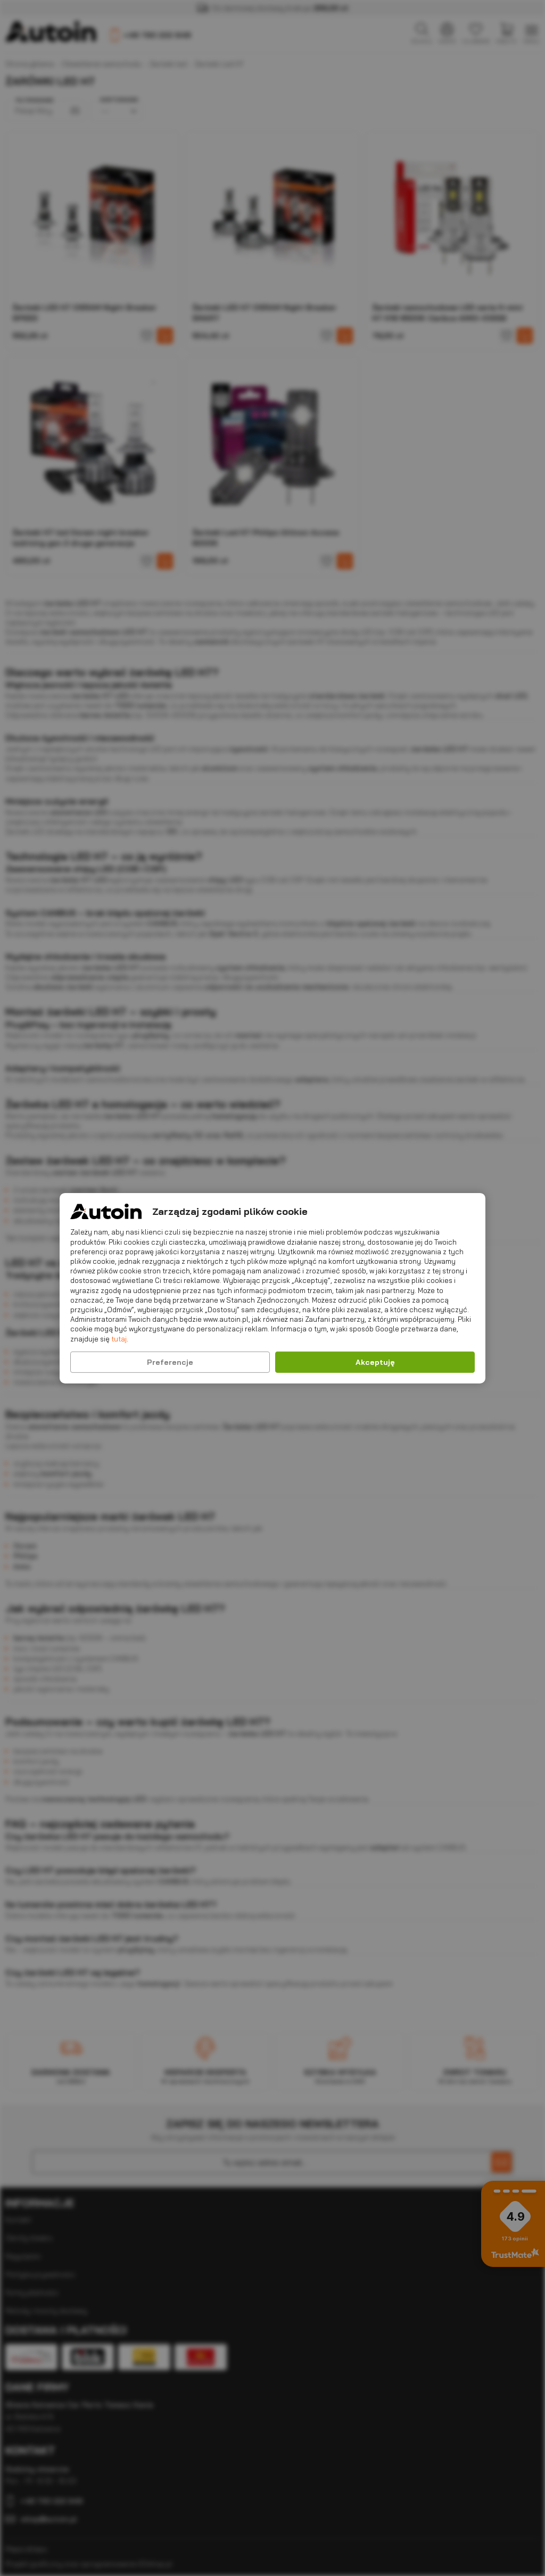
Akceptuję (375, 1362)
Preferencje (170, 1362)
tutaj (119, 1338)
